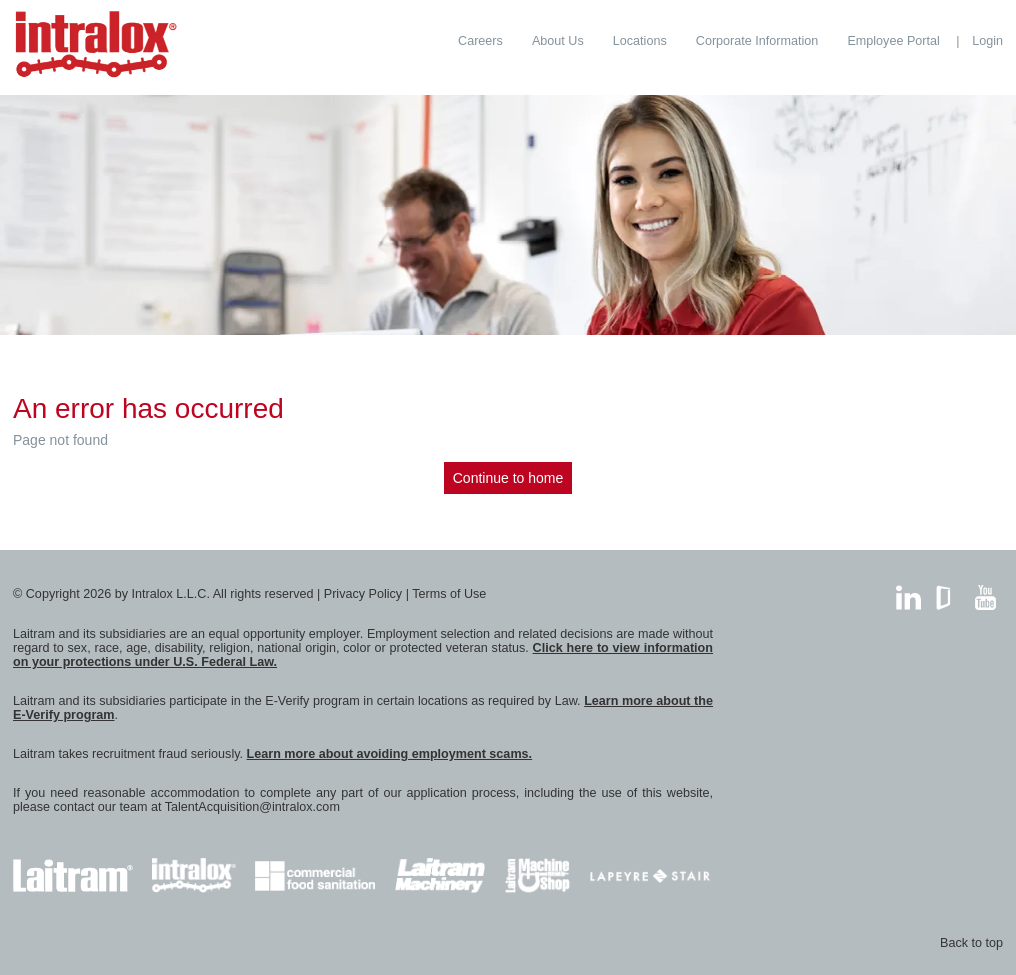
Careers (480, 41)
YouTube (985, 592)
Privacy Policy (363, 594)
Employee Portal (893, 41)
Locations (640, 41)
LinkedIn (908, 592)
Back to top (971, 943)
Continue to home (508, 478)
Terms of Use (449, 594)
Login (987, 41)
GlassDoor (947, 592)
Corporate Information (757, 41)
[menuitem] (480, 41)
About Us (558, 41)
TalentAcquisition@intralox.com (252, 807)
